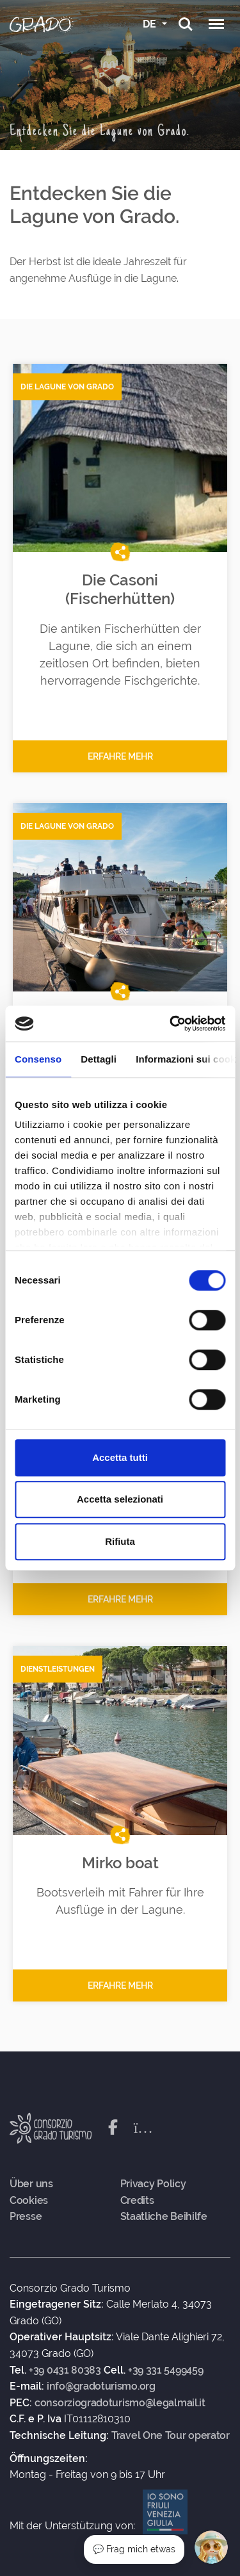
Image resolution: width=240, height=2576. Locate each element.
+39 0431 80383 (65, 2370)
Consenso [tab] (38, 1059)
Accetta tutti (120, 1457)
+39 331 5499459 (166, 2370)
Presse (26, 2217)
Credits (137, 2201)
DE (151, 24)
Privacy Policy (153, 2184)
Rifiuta (120, 1541)
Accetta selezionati (120, 1499)
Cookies (29, 2201)
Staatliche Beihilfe (163, 2217)
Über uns (31, 2184)
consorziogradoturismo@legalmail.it (120, 2403)
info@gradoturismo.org (101, 2386)
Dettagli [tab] (98, 1059)
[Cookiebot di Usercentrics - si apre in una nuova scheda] (170, 1023)
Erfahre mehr (120, 756)
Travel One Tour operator (170, 2436)
